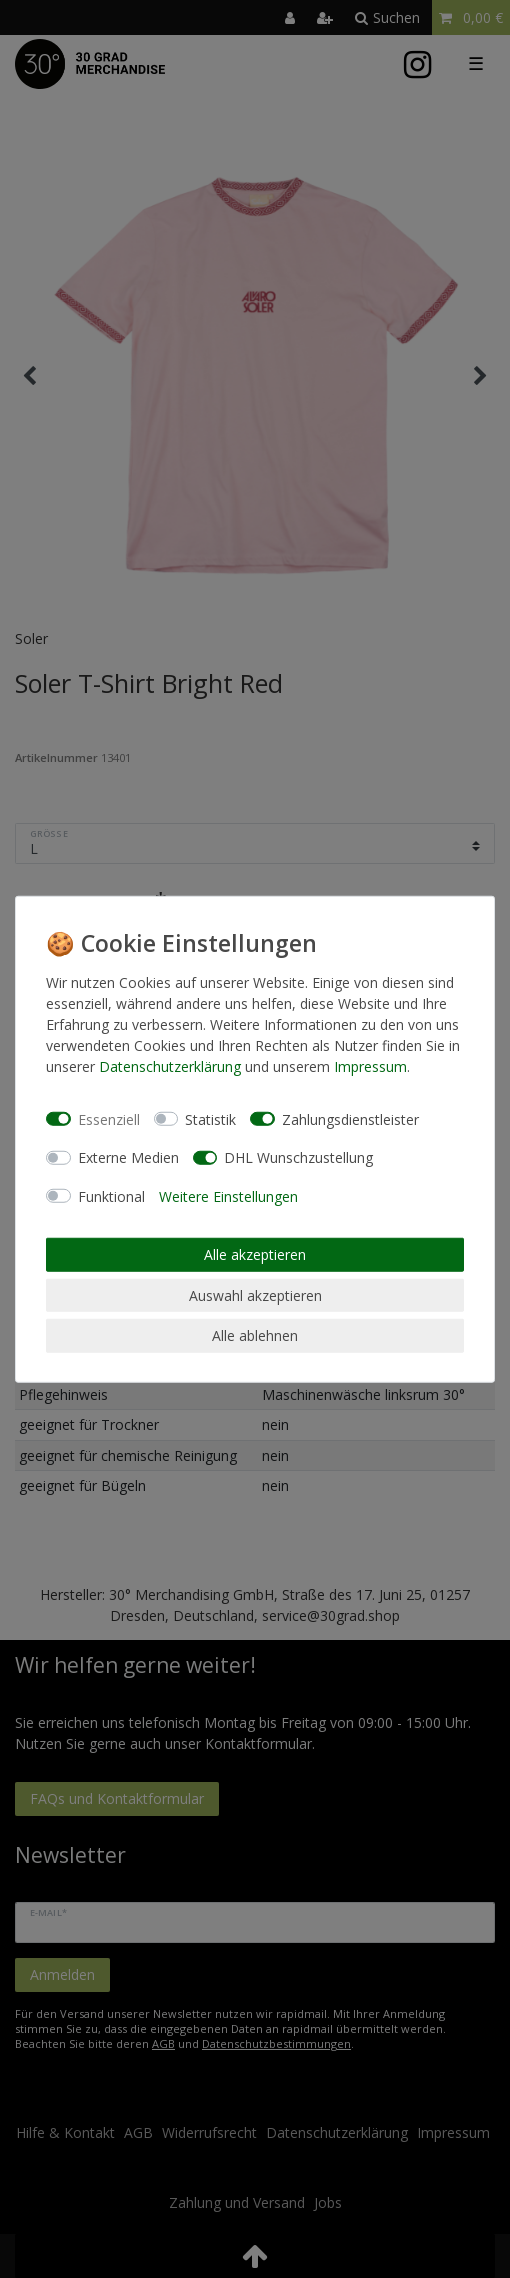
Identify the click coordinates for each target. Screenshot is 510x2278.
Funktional (111, 1195)
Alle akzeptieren (255, 1254)
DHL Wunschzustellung (298, 1157)
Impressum (370, 1066)
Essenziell (109, 1118)
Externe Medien (128, 1157)
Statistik (210, 1118)
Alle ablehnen (255, 1335)
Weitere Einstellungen (228, 1195)
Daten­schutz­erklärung (170, 1066)
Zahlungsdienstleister (350, 1118)
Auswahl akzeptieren (255, 1294)
